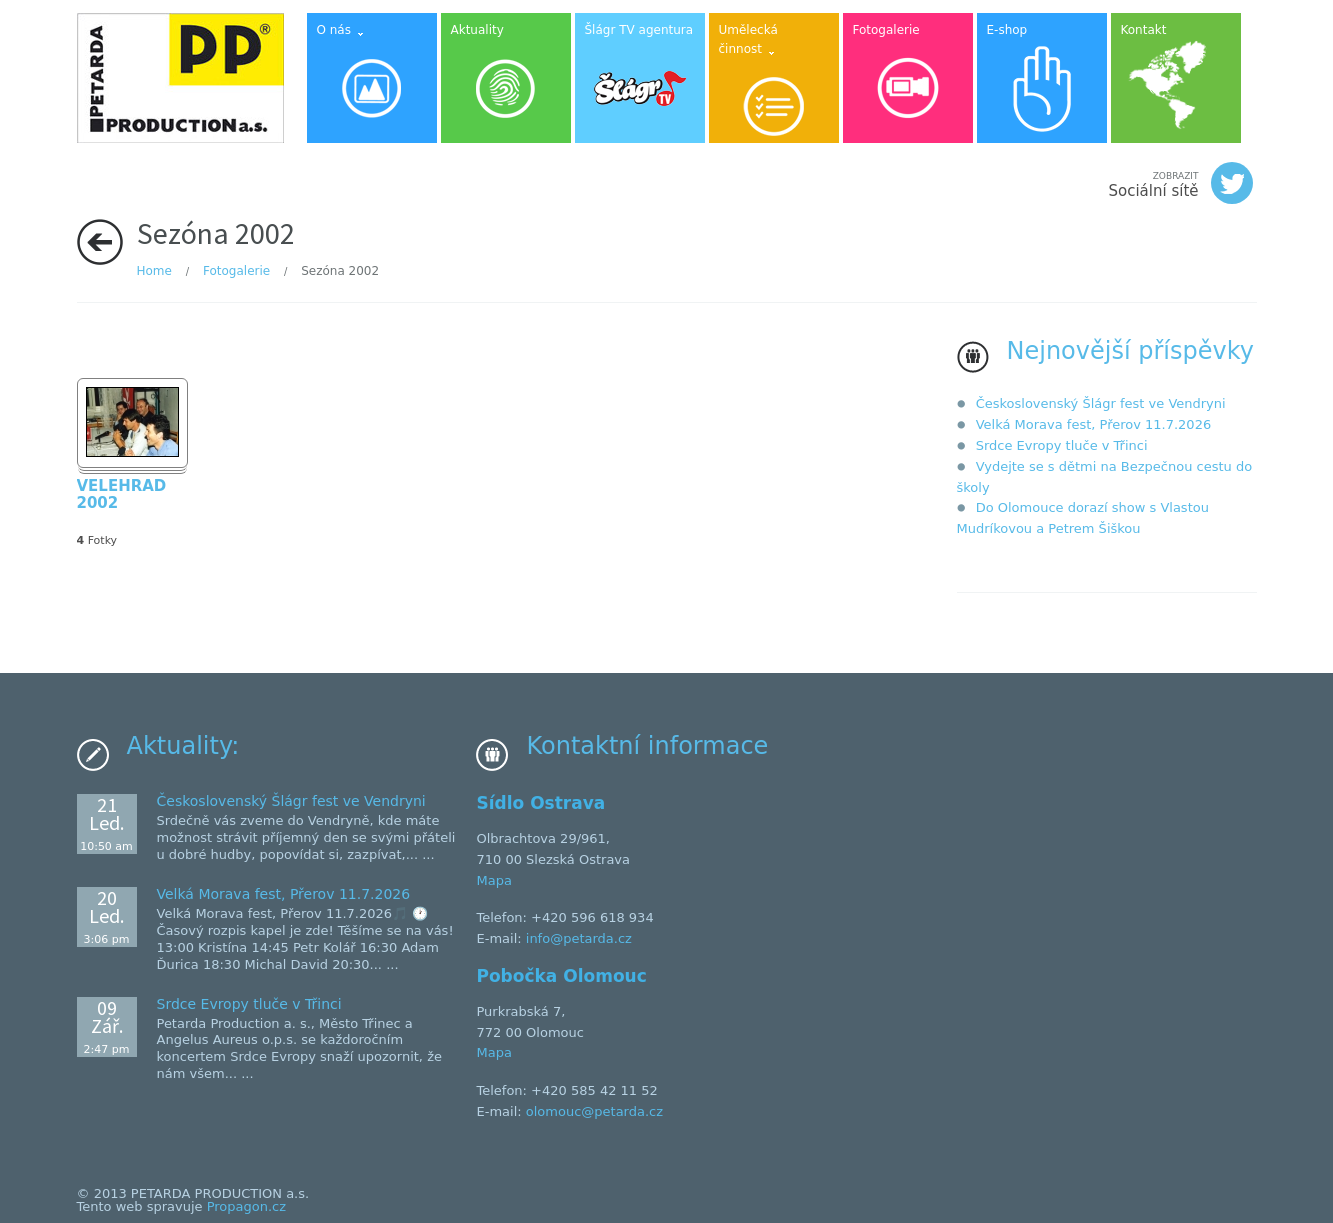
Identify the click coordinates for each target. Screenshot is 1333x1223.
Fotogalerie (236, 271)
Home (154, 271)
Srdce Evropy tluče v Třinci (1062, 445)
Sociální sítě (1180, 183)
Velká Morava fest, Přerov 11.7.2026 (1094, 424)
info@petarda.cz (579, 938)
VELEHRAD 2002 (122, 495)
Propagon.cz (246, 1206)
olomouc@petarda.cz (594, 1111)
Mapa (493, 880)
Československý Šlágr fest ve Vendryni (1101, 403)
